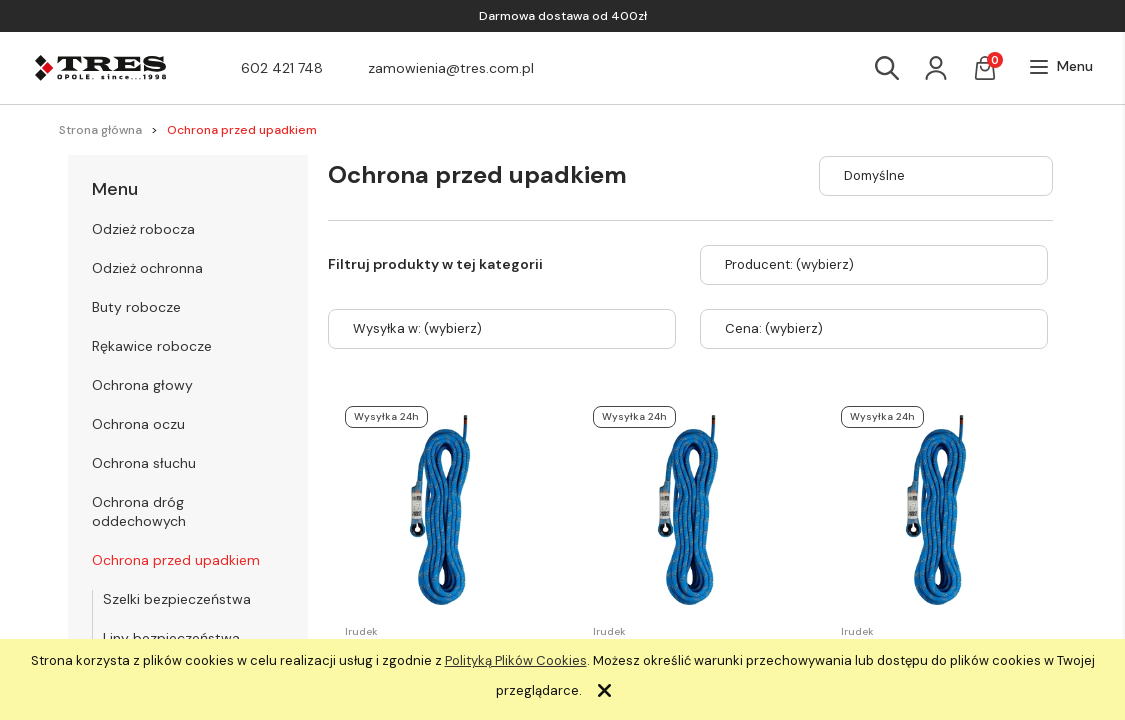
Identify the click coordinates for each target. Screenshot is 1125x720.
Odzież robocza (143, 229)
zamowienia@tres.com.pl (451, 68)
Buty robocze (136, 307)
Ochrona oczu (138, 424)
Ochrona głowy (142, 385)
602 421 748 (282, 68)
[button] (1061, 67)
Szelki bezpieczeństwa (177, 599)
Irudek (361, 631)
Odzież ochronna (147, 268)
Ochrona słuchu (144, 463)
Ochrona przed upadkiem (176, 560)
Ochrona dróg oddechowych (139, 511)
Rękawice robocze (152, 346)
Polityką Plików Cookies (516, 660)
